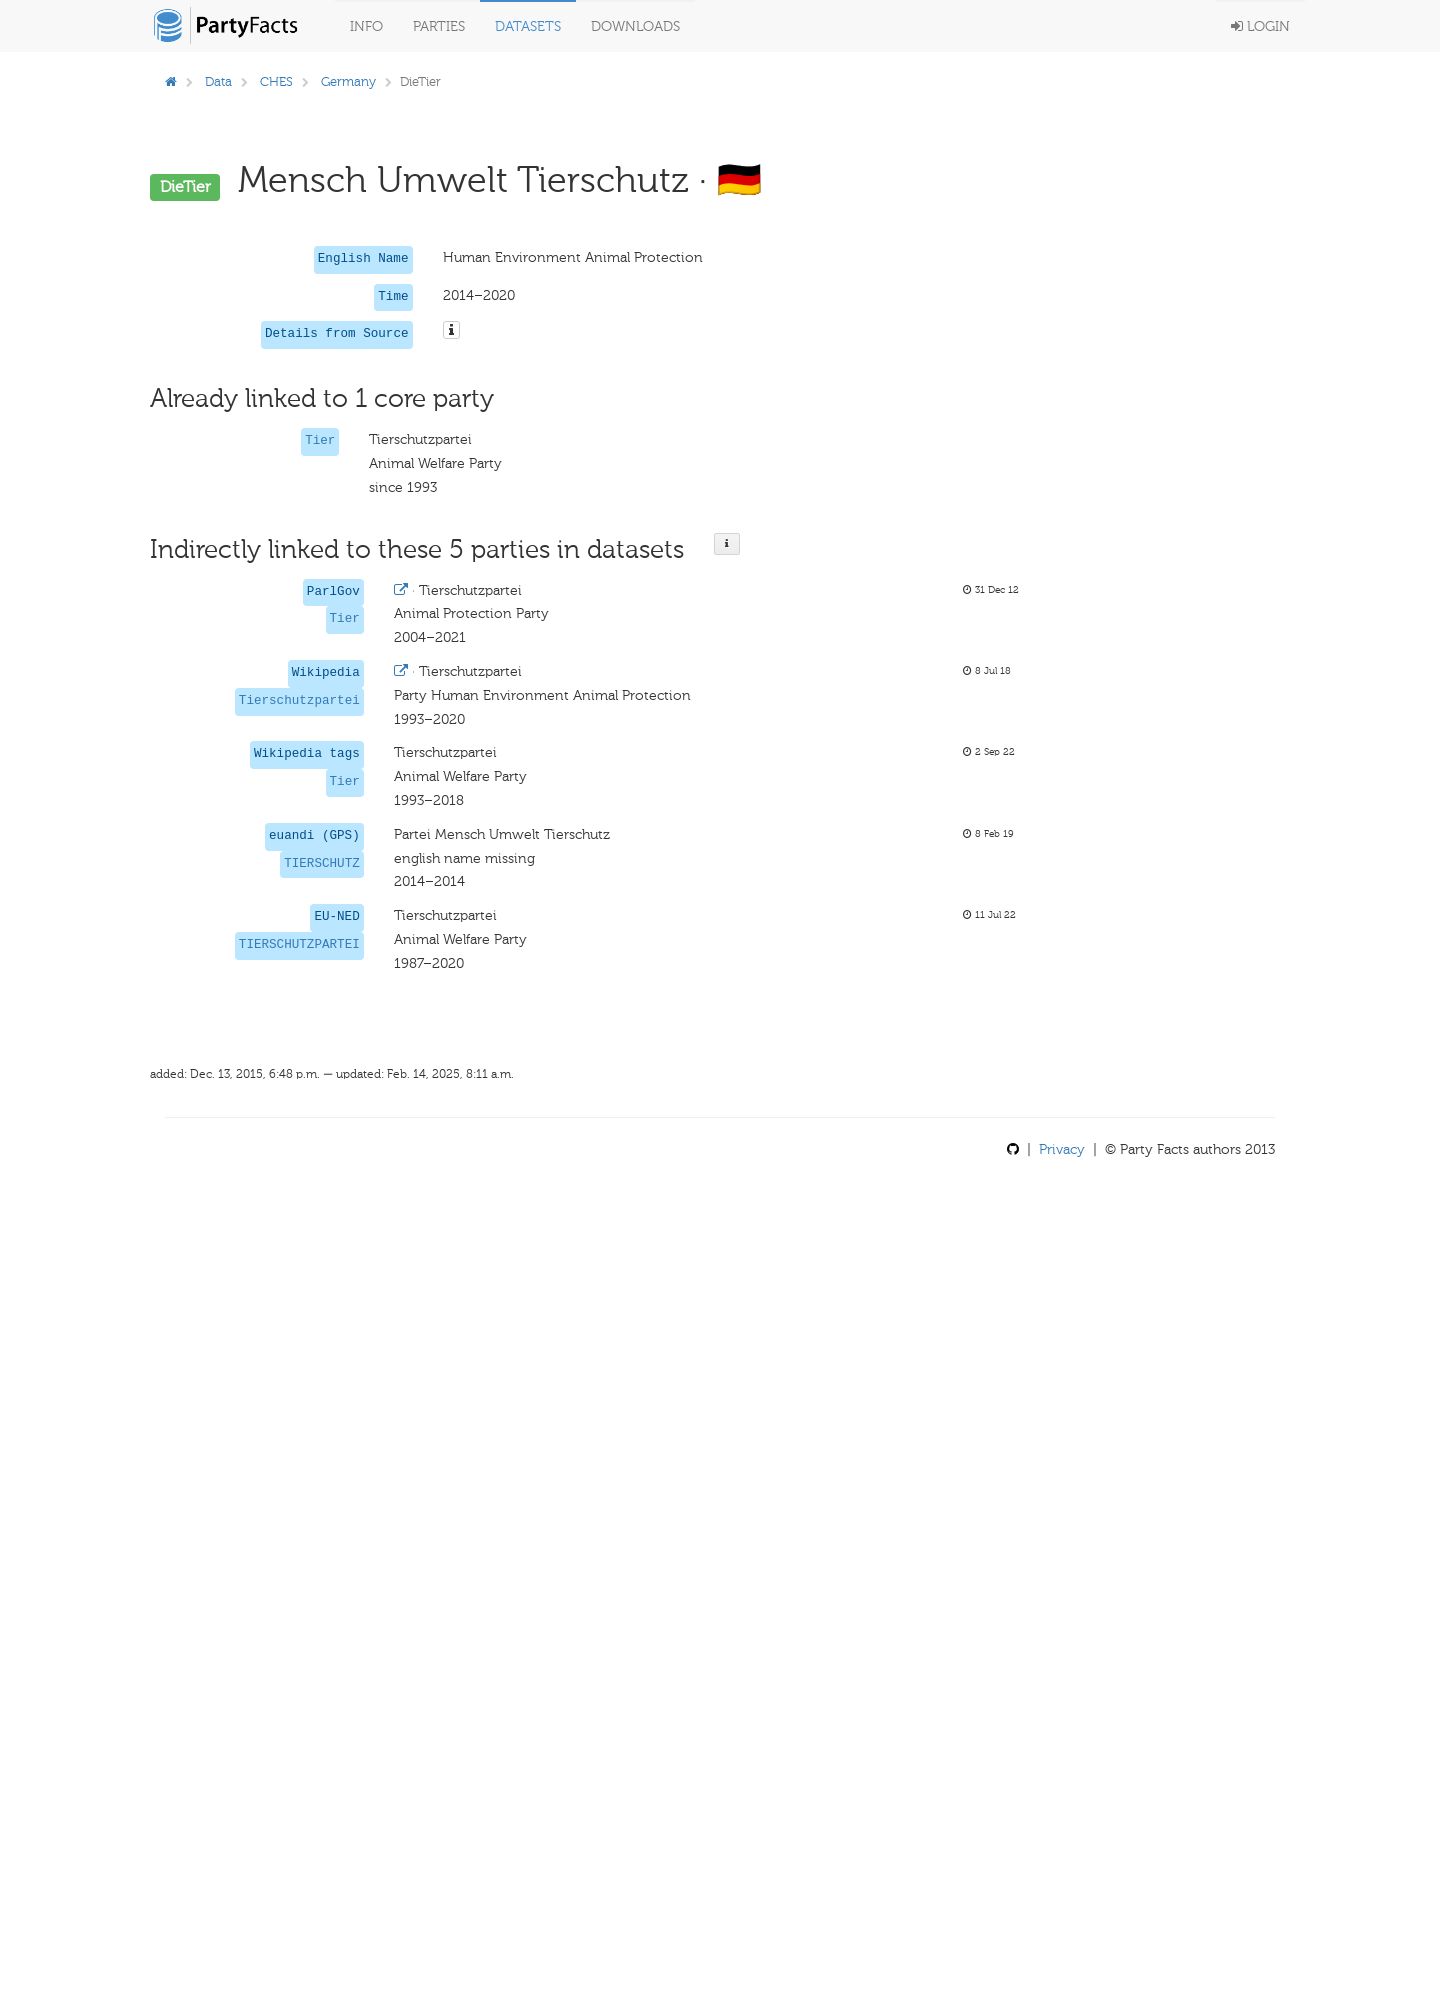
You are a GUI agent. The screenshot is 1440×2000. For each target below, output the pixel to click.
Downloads (635, 26)
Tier (320, 441)
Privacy (1062, 1149)
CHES (276, 81)
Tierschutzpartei (299, 701)
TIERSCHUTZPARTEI (299, 945)
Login (1260, 26)
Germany (348, 81)
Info (366, 26)
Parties (439, 26)
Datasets (528, 26)
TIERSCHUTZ (322, 864)
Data (218, 81)
